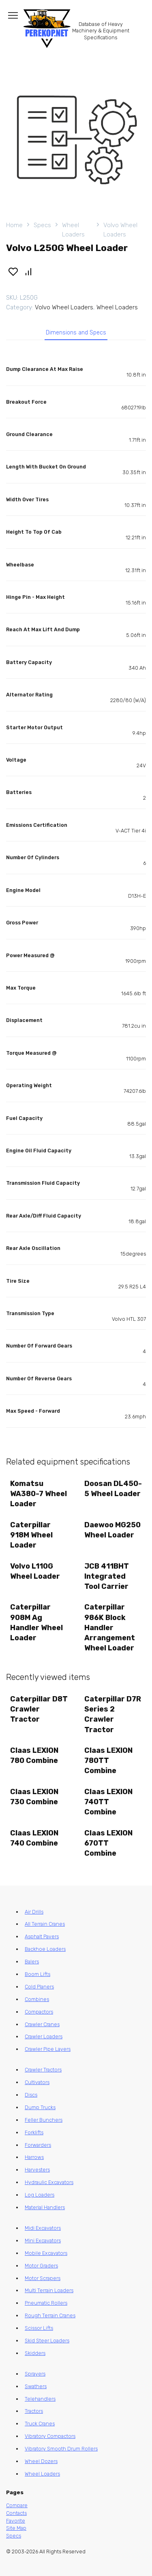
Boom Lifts (37, 1974)
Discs (31, 2095)
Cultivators (37, 2082)
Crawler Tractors (43, 2070)
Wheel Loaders (73, 229)
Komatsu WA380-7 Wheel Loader (38, 1493)
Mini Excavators (43, 2241)
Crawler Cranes (42, 2024)
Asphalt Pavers (42, 1936)
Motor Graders (41, 2266)
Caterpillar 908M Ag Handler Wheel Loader (36, 1622)
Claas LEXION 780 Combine (34, 1755)
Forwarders (38, 2145)
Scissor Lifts (39, 2328)
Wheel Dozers (41, 2461)
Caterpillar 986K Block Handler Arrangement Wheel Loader (109, 1627)
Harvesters (37, 2170)
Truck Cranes (40, 2424)
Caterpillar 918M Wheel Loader (31, 1535)
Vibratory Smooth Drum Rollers (61, 2449)
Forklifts (34, 2132)
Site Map (16, 2528)
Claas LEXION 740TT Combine (108, 1801)
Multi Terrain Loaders (49, 2290)
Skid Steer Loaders (47, 2341)
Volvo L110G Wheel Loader (35, 1571)
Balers (32, 1962)
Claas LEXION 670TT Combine (108, 1843)
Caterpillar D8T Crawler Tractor (39, 1709)
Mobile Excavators (46, 2253)
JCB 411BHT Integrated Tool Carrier (106, 1576)
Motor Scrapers (42, 2278)
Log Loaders (39, 2195)
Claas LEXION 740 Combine (34, 1838)
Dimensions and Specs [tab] (76, 332)
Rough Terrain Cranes (50, 2315)
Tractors (34, 2411)
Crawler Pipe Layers (48, 2049)
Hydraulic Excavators (49, 2182)
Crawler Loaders (43, 2036)
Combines (37, 1999)
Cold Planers (39, 1987)
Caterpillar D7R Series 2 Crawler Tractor (112, 1714)
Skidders (35, 2353)
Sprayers (35, 2374)
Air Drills (34, 1912)
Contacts (16, 2513)
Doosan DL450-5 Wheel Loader (113, 1488)
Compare (17, 2505)
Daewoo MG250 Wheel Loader (112, 1529)
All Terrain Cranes (45, 1924)
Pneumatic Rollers (46, 2303)
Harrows (34, 2157)
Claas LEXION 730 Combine (34, 1796)
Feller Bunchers (43, 2120)
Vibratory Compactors (50, 2436)
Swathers (36, 2386)
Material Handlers (45, 2207)
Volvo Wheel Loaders (120, 229)
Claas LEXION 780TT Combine (108, 1760)
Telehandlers (40, 2399)
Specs (42, 225)
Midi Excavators (43, 2228)
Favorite (15, 2521)
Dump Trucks (40, 2107)
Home (14, 225)
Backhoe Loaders (45, 1949)
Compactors (39, 2012)
